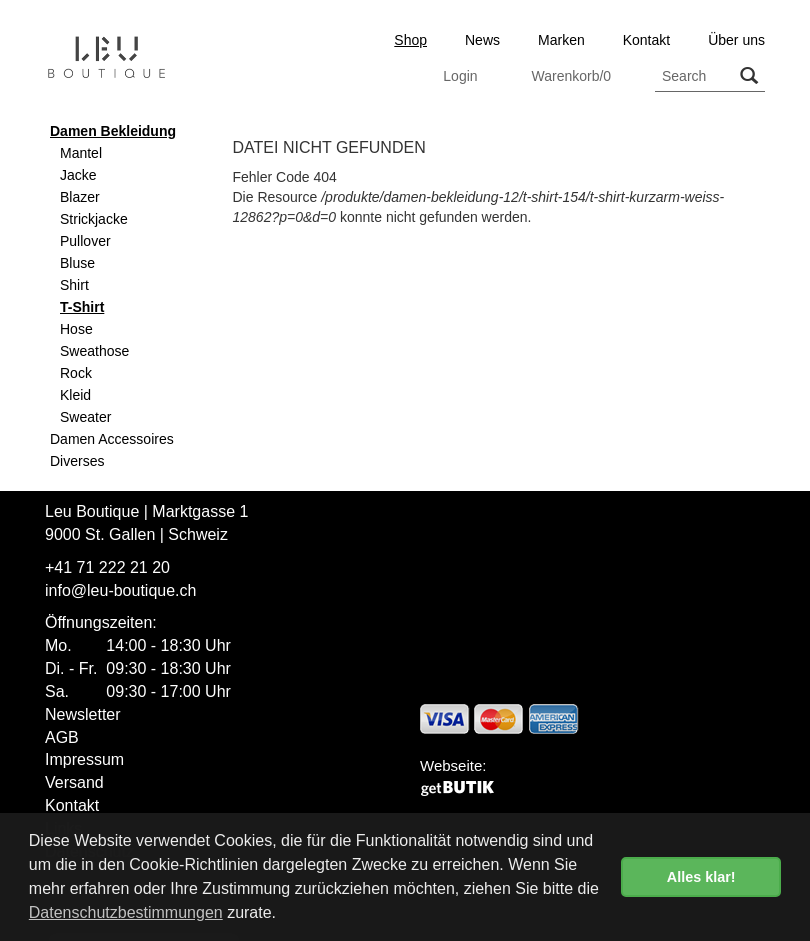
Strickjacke (94, 219)
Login (460, 76)
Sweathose (94, 351)
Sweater (85, 417)
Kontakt (646, 40)
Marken (561, 40)
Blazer (80, 197)
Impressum (84, 759)
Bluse (77, 263)
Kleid (75, 395)
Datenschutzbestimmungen (126, 912)
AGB (62, 737)
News (482, 40)
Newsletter (83, 714)
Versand (74, 782)
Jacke (78, 175)
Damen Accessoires (112, 439)
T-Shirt (82, 307)
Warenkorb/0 (571, 76)
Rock (76, 373)
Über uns (736, 40)
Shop (410, 40)
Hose (76, 329)
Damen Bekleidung (113, 131)
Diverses (77, 461)
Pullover (85, 241)
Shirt (74, 285)
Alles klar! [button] (701, 877)
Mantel (81, 153)
